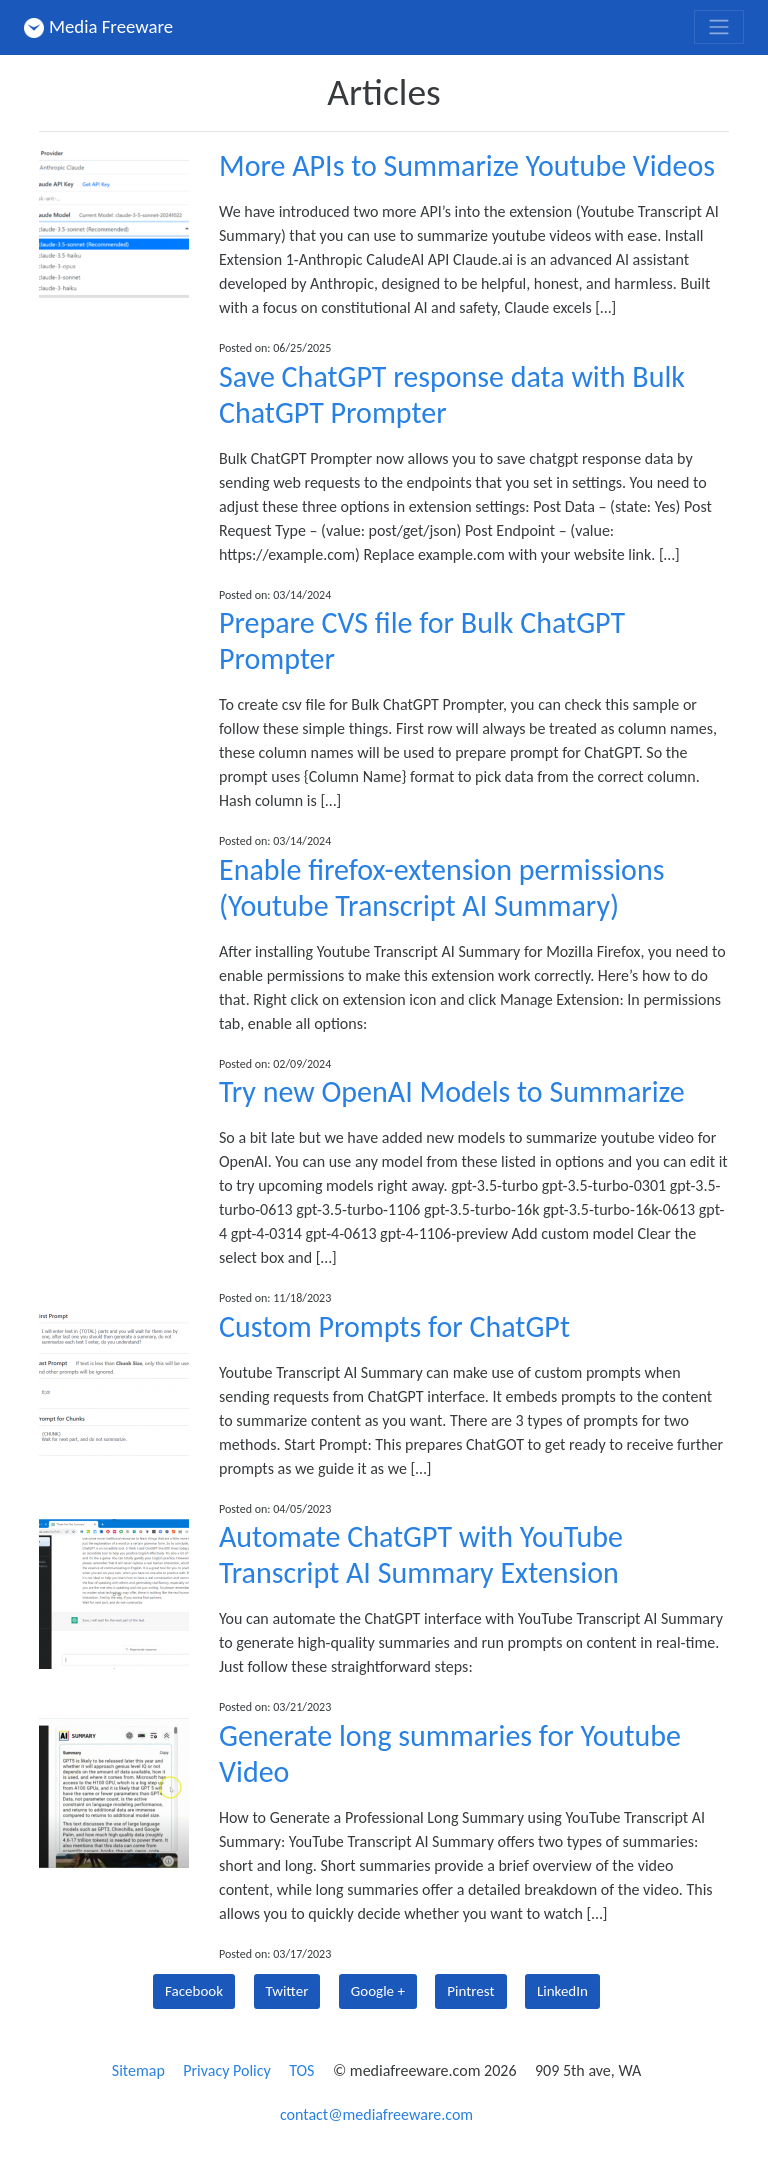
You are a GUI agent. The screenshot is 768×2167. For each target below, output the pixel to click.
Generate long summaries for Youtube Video (450, 1753)
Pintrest (470, 1991)
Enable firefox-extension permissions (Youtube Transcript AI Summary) (441, 887)
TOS (301, 2070)
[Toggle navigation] (719, 27)
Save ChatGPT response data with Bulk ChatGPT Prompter (452, 394)
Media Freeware (98, 26)
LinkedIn (562, 1991)
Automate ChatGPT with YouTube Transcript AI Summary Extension (421, 1554)
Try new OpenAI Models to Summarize (452, 1091)
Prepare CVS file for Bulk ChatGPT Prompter (422, 640)
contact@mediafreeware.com (376, 2114)
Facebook (194, 1991)
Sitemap (138, 2070)
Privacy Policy (227, 2070)
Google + (378, 1991)
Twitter (287, 1991)
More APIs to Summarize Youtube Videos (467, 165)
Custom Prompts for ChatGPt (394, 1326)
